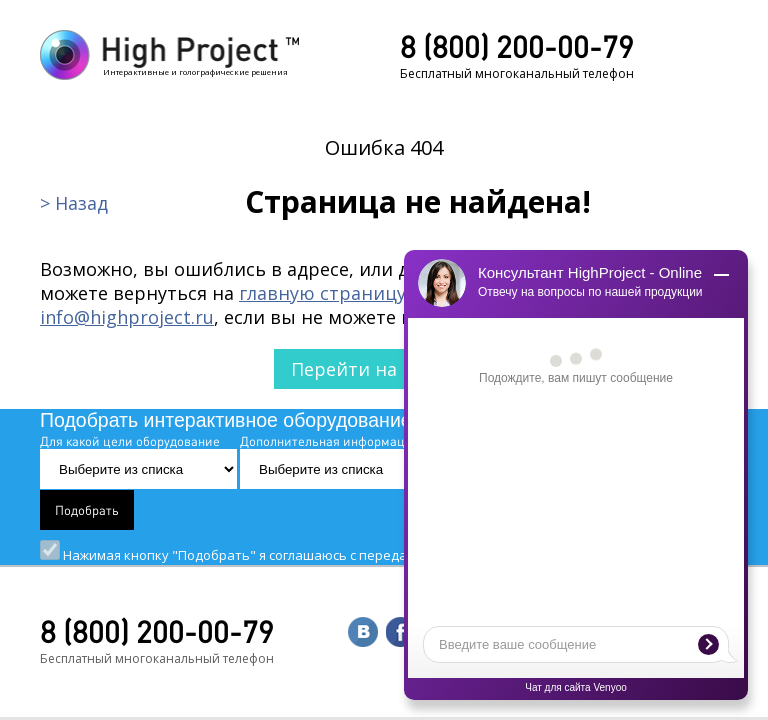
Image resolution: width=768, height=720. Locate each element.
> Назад (74, 203)
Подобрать (87, 509)
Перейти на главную (384, 369)
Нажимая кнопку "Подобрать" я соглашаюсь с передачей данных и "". (382, 555)
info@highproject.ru (127, 317)
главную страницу (322, 293)
